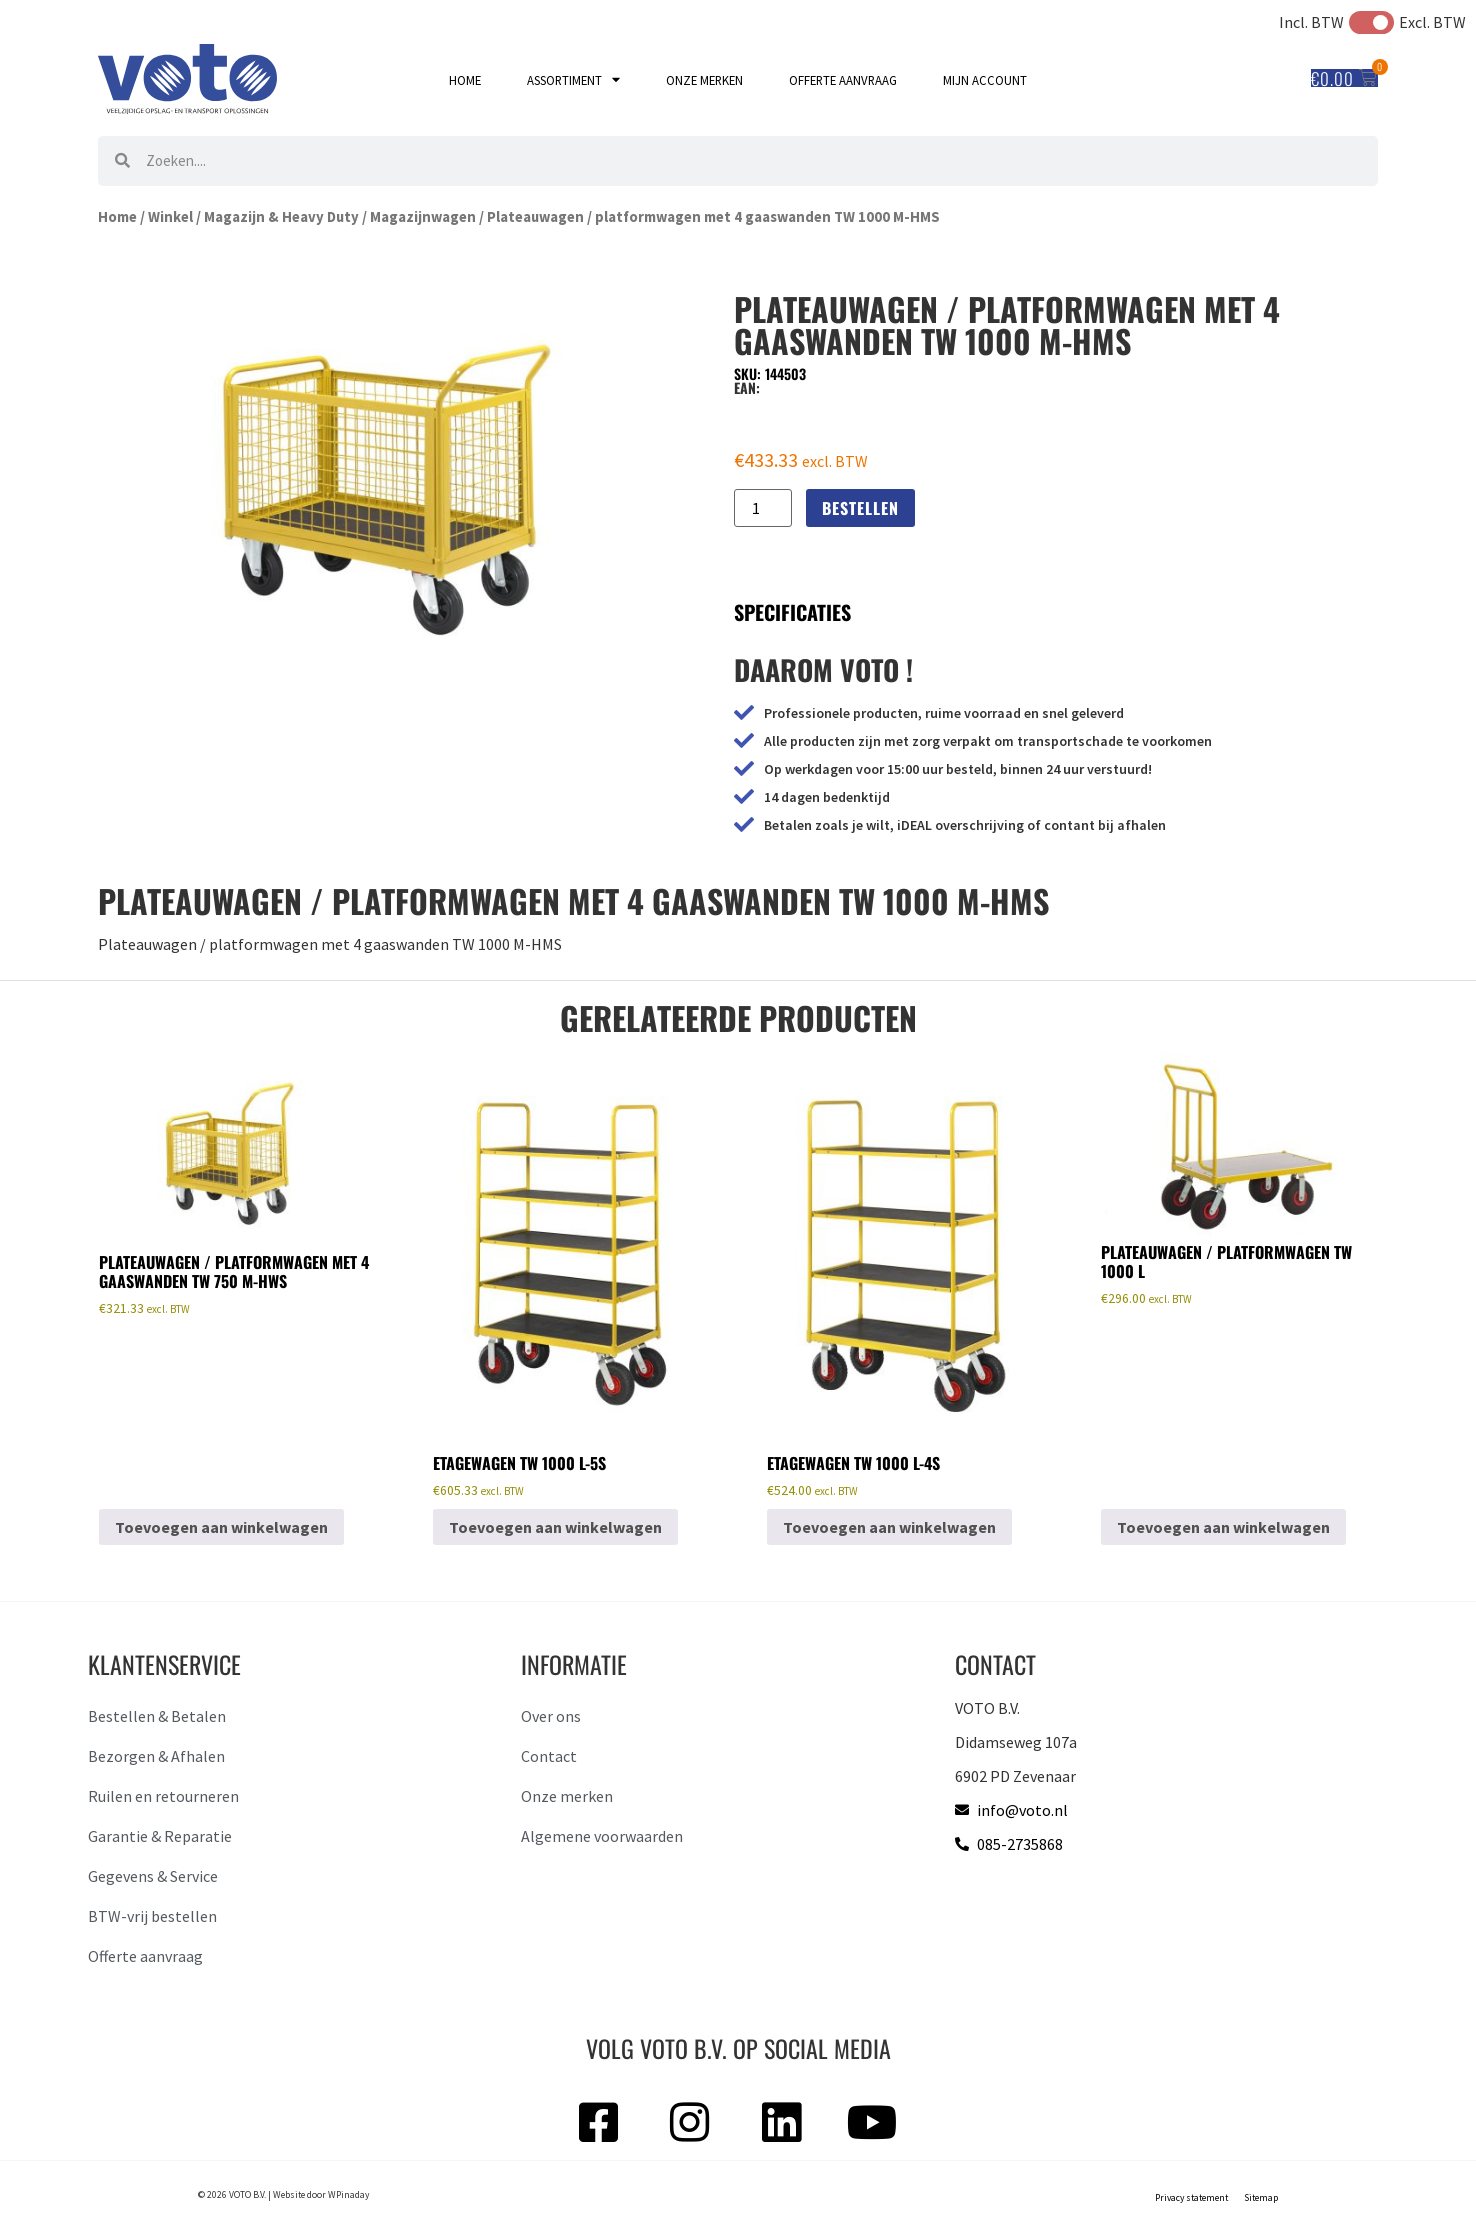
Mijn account (985, 80)
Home (465, 80)
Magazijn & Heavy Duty (281, 217)
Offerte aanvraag (843, 80)
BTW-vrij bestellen (152, 1916)
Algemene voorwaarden (602, 1836)
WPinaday (348, 2195)
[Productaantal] (763, 508)
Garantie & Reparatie (160, 1836)
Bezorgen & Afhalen (156, 1756)
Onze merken (704, 80)
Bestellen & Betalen (157, 1716)
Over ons (551, 1716)
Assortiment (573, 80)
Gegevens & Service (153, 1876)
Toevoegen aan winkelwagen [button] (221, 1527)
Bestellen (860, 508)
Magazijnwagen (423, 217)
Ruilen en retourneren (163, 1796)
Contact (549, 1756)
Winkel (170, 217)
